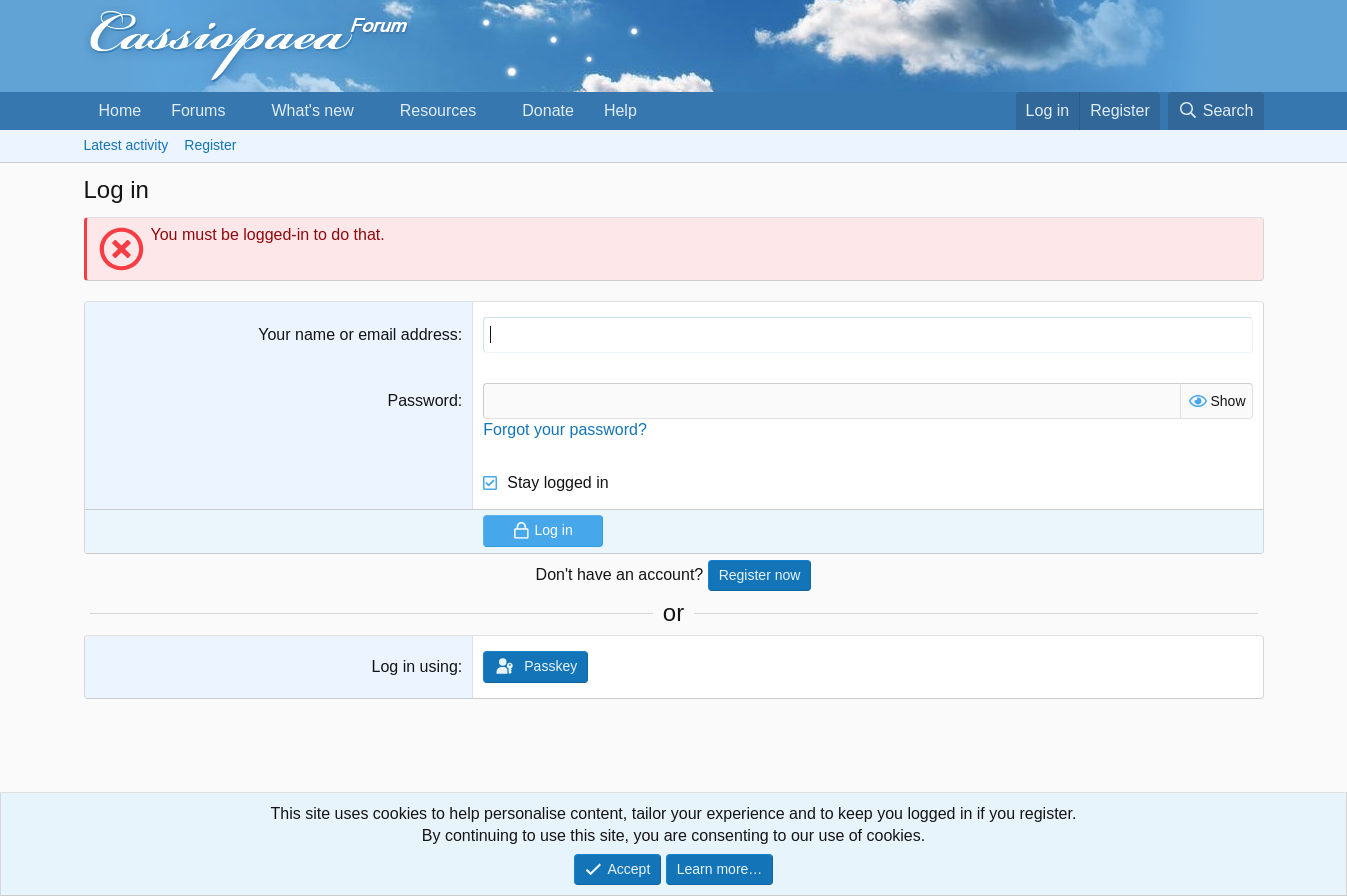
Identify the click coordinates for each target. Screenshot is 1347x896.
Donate (548, 110)
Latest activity (126, 145)
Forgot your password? (565, 429)
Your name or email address (358, 334)
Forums (198, 110)
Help (620, 110)
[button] (241, 111)
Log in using (414, 666)
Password (423, 400)
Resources (438, 110)
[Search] (1216, 111)
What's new (312, 110)
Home (120, 110)
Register (210, 145)
